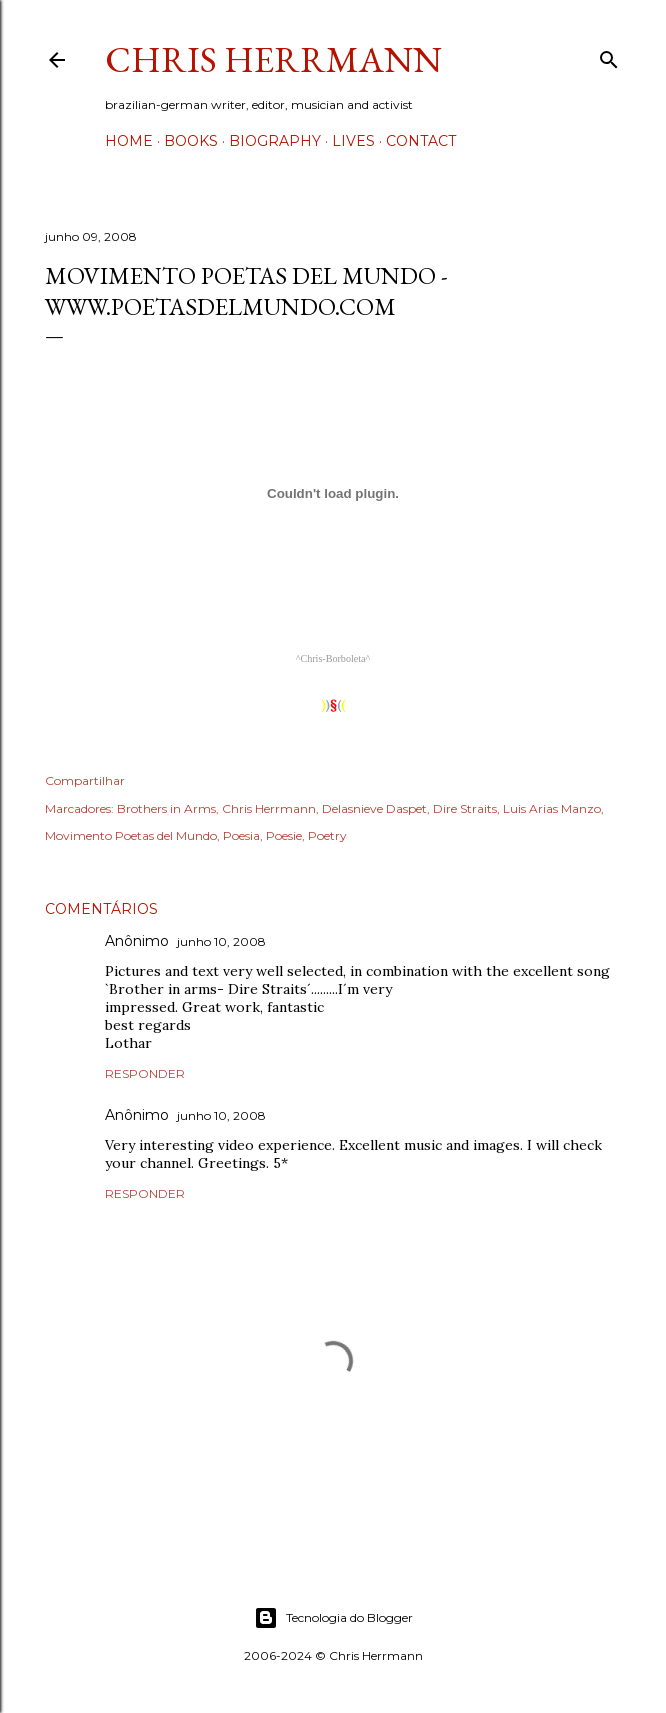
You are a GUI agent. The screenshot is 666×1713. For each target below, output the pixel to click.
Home (129, 141)
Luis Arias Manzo (552, 808)
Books (191, 141)
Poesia (241, 835)
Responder (145, 1073)
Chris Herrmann (273, 59)
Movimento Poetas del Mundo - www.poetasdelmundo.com (246, 291)
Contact (421, 141)
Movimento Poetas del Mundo (131, 835)
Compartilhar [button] (85, 780)
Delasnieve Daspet (374, 808)
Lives (353, 141)
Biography (275, 141)
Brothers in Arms (166, 808)
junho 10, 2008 (221, 941)
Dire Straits (465, 808)
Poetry (327, 835)
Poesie (284, 835)
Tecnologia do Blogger (333, 1618)
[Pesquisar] (609, 55)
